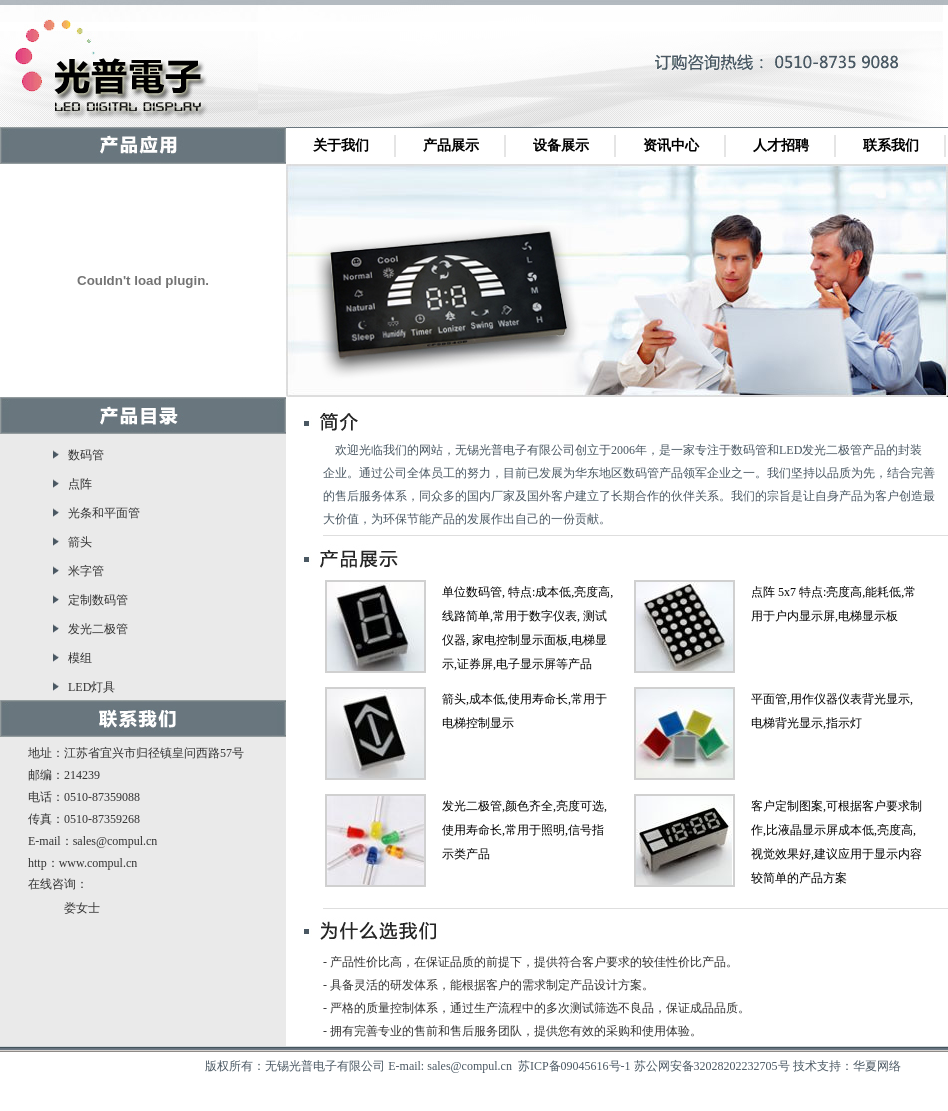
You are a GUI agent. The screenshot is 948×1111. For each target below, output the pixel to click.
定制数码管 (98, 600)
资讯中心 (671, 145)
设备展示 (561, 145)
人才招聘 (781, 145)
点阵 (80, 484)
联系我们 (891, 145)
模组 (80, 658)
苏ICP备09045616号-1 (574, 1066)
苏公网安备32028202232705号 (712, 1066)
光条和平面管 (104, 513)
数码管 (86, 455)
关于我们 (341, 145)
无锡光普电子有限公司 (120, 73)
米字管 (86, 571)
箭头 (80, 542)
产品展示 (451, 145)
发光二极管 (98, 629)
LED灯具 (91, 687)
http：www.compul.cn (82, 863)
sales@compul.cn (115, 841)
